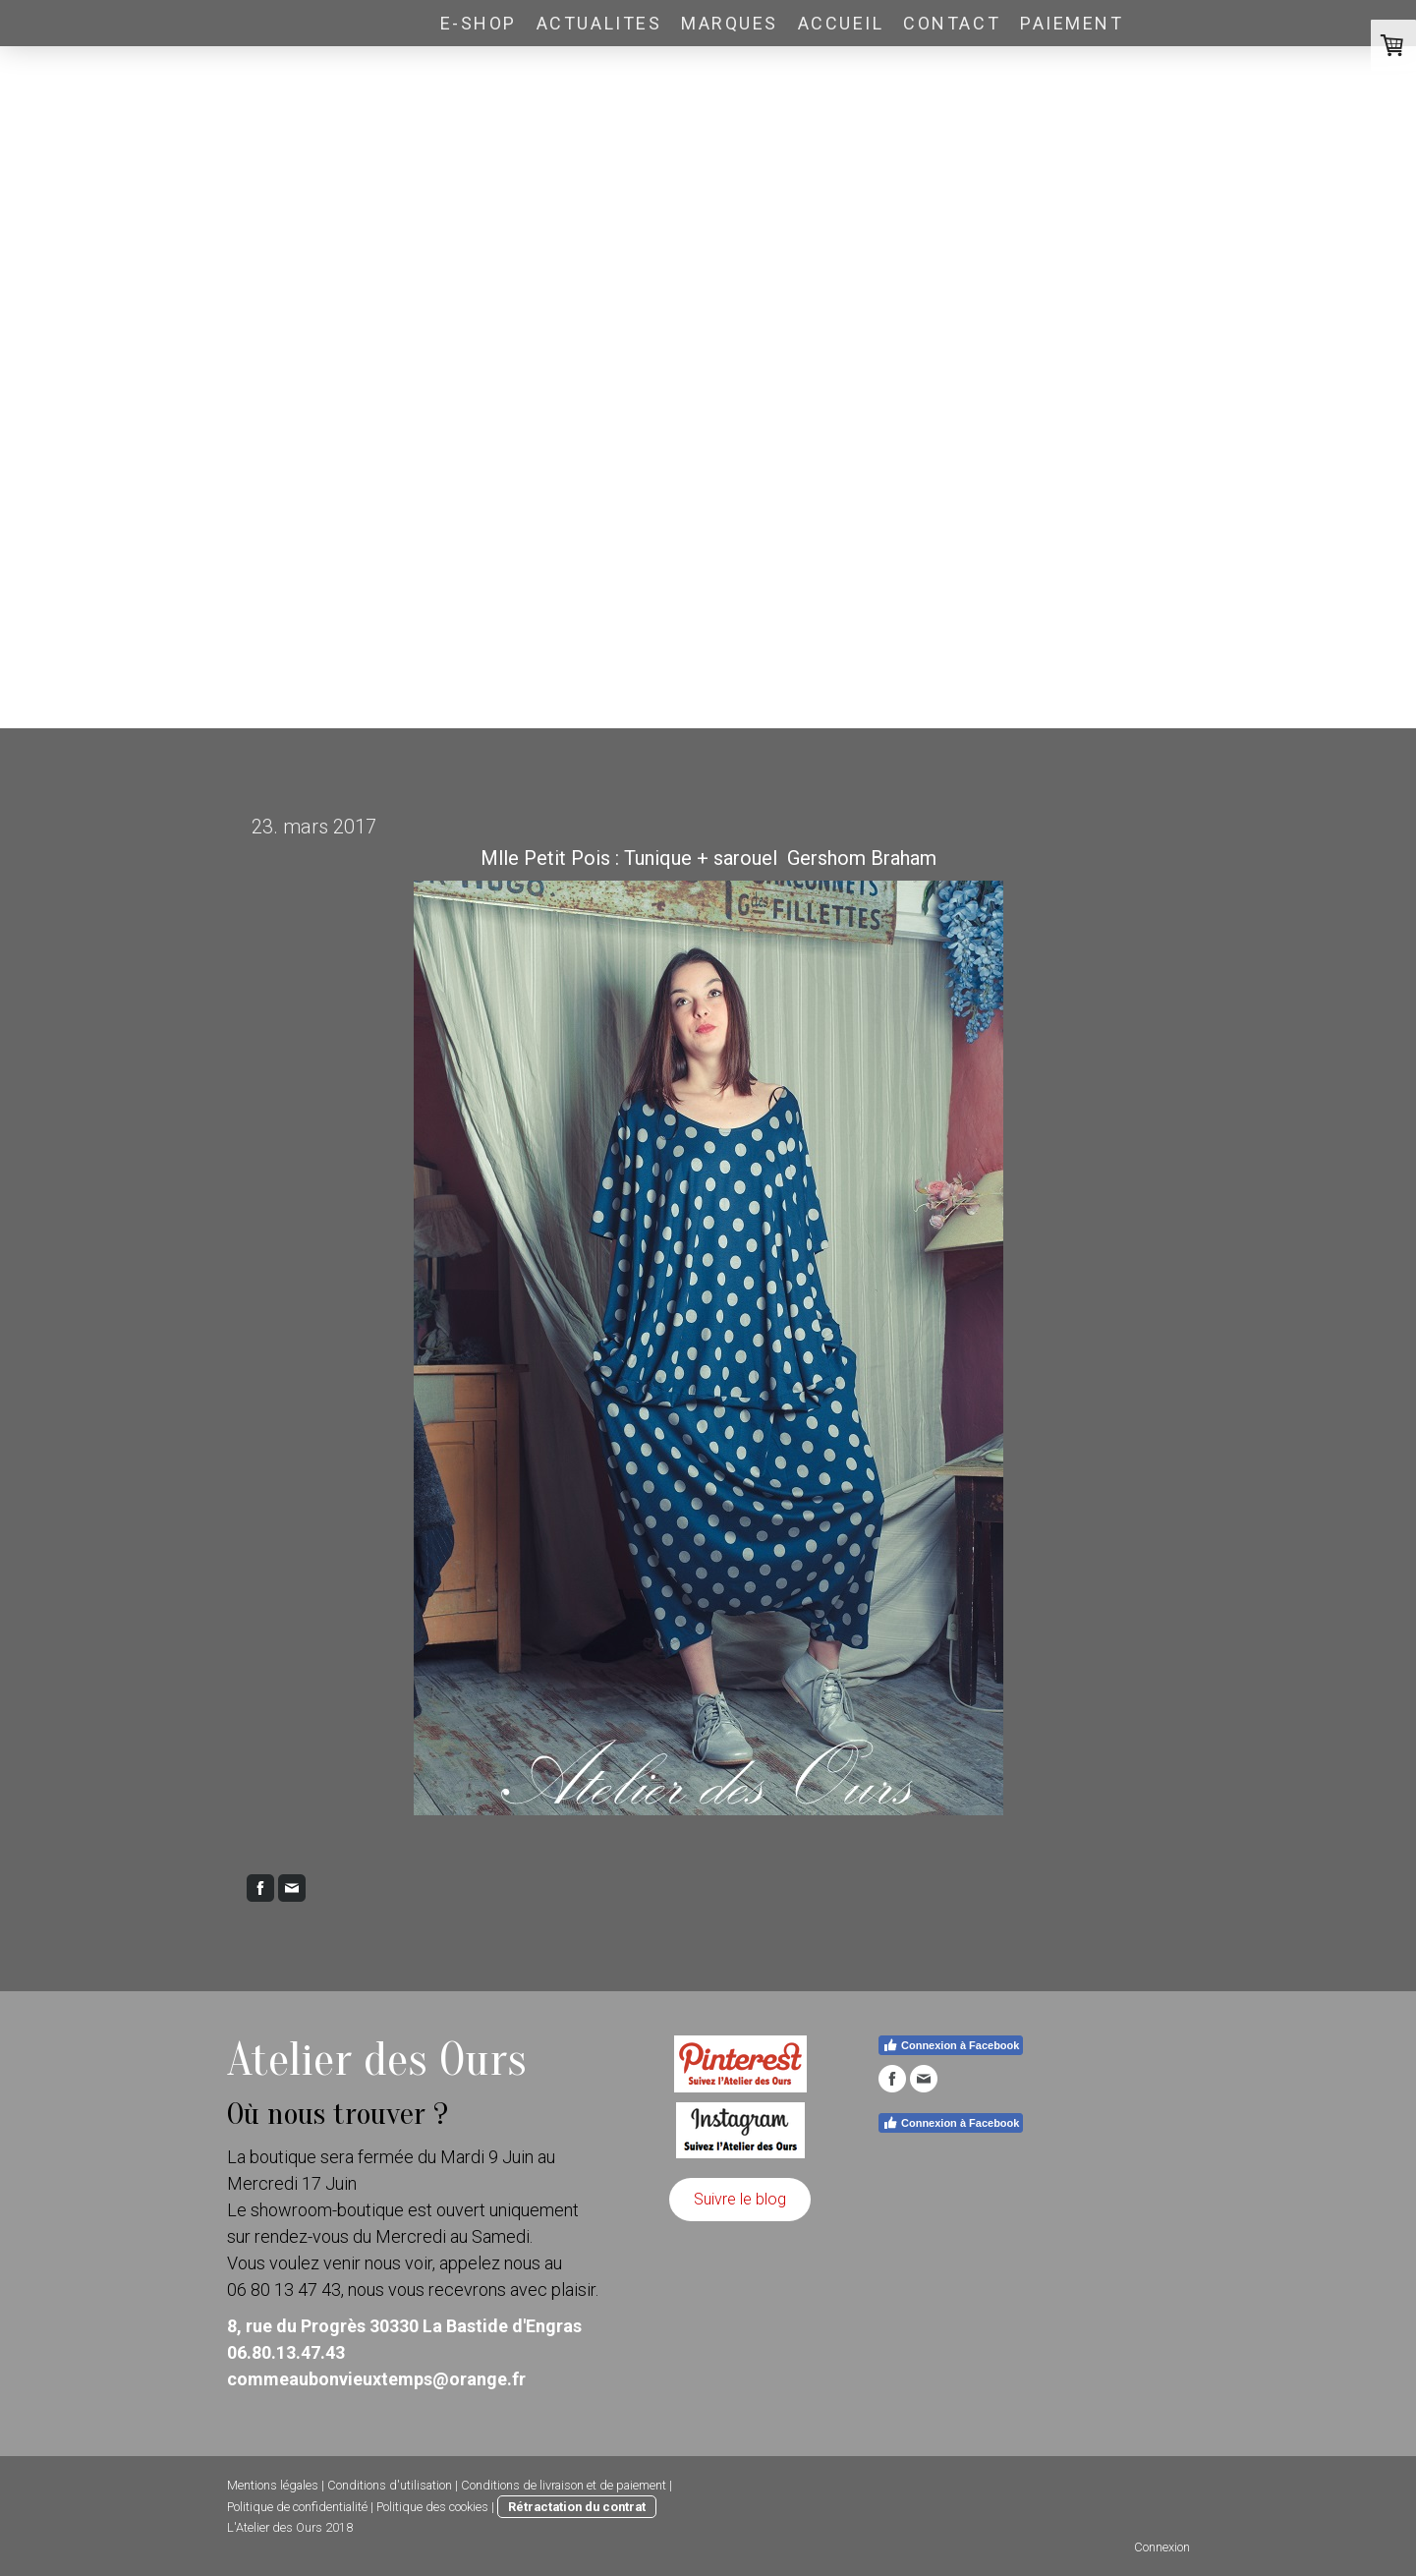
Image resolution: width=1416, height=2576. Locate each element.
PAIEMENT (1071, 23)
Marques (729, 23)
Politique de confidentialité (297, 2506)
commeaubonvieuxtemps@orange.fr (376, 2379)
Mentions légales (272, 2485)
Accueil (841, 23)
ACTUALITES (599, 23)
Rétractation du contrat (577, 2506)
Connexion (1162, 2547)
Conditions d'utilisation (389, 2485)
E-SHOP (478, 23)
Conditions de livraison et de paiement (563, 2485)
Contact (951, 23)
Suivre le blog (740, 2199)
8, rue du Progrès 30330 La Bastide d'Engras (404, 2326)
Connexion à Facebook (950, 2045)
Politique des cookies (432, 2506)
